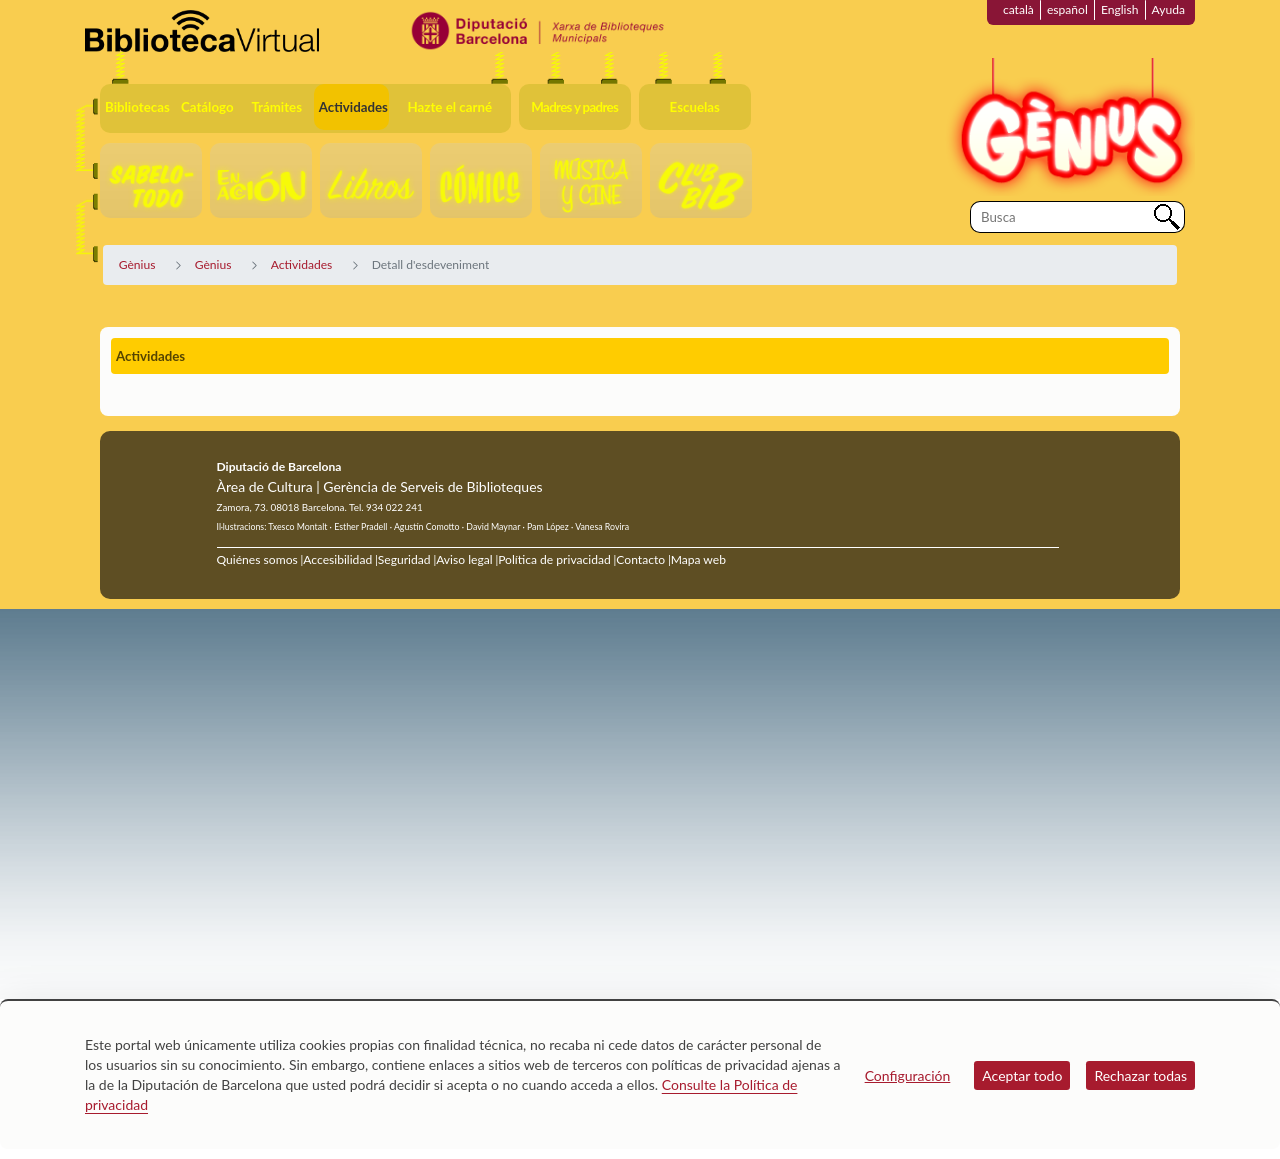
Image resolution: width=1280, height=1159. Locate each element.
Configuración (908, 1075)
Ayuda (1168, 9)
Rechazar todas (1140, 1075)
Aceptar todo (1022, 1075)
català (1018, 9)
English (1120, 9)
